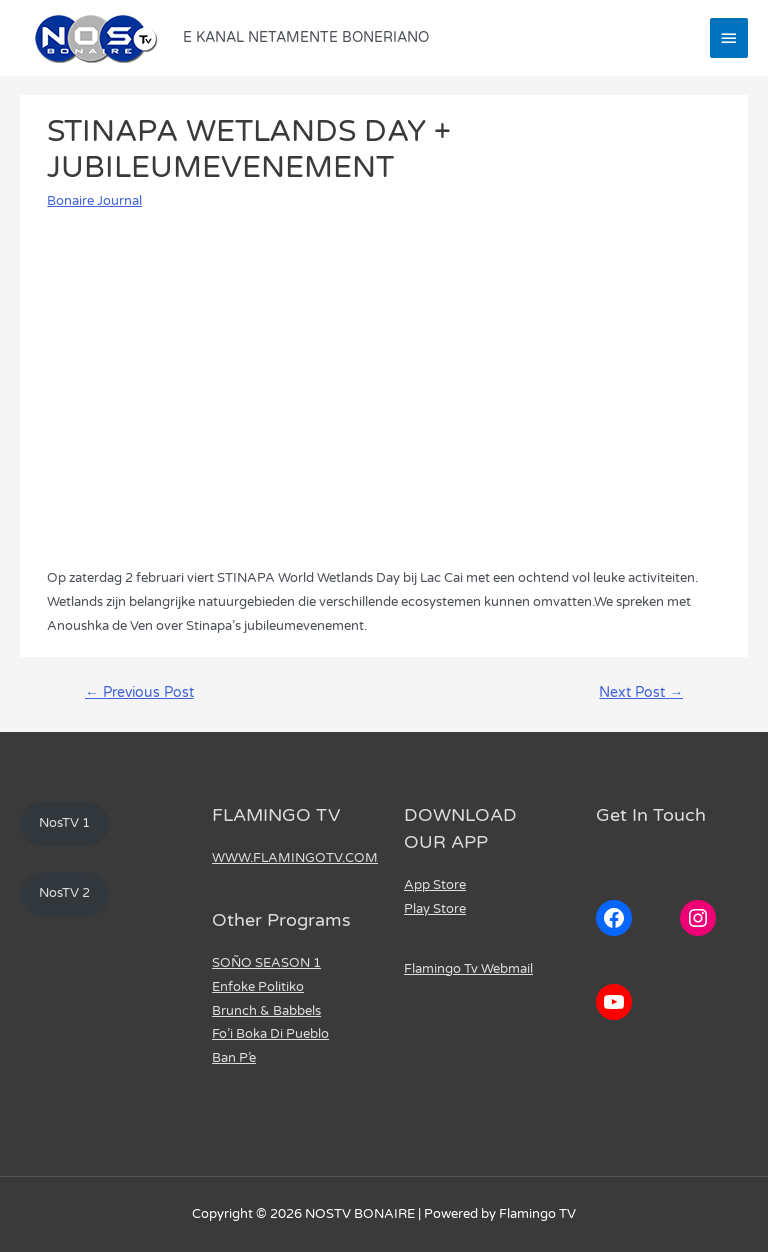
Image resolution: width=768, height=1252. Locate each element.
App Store (435, 885)
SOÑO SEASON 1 (266, 963)
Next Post (641, 693)
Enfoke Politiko (258, 987)
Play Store (435, 909)
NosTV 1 (64, 823)
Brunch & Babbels (266, 1011)
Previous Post (139, 693)
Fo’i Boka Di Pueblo (270, 1034)
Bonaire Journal (94, 201)
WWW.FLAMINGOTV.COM (295, 858)
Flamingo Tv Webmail (468, 969)
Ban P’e (234, 1058)
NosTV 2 (64, 893)
